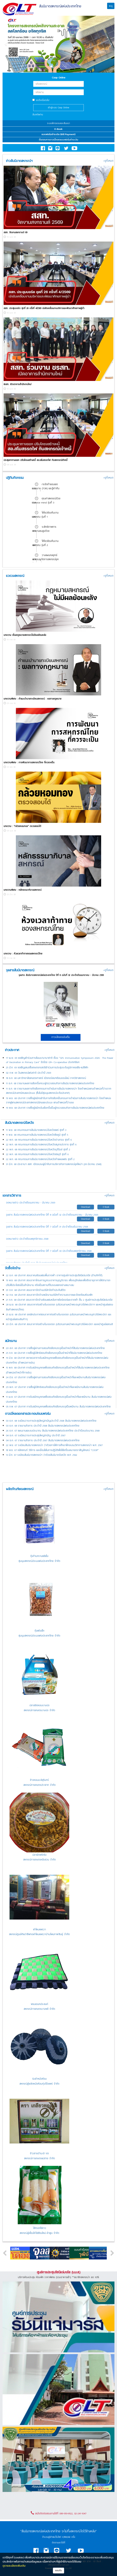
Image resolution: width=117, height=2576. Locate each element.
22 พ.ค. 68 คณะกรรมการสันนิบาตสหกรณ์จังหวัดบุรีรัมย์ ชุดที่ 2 (38, 1149)
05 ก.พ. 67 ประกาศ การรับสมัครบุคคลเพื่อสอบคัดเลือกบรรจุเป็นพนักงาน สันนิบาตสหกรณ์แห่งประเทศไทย (58, 1406)
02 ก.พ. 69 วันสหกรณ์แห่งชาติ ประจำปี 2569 (28, 1073)
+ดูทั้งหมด (108, 161)
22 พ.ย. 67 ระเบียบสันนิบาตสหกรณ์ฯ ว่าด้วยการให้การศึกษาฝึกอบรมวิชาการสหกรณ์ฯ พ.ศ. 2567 (54, 1445)
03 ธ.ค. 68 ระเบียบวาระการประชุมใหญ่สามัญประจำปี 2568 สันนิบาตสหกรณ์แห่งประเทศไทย (51, 1421)
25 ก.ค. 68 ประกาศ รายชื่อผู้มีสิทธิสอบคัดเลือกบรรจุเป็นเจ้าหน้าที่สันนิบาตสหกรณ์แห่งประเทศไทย (54, 1353)
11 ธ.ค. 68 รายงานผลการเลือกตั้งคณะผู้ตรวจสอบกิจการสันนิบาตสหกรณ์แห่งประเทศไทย (50, 1083)
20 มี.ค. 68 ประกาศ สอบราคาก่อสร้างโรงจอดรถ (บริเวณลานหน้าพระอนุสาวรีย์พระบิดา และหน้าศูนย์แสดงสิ (59, 1324)
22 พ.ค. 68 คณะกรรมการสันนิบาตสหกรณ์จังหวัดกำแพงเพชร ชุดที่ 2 (40, 1159)
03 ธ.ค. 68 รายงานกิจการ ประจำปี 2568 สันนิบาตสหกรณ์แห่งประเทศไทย (42, 1425)
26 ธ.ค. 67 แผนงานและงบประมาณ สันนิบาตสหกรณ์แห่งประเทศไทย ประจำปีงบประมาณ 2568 (52, 1430)
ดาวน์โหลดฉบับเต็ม (60, 1037)
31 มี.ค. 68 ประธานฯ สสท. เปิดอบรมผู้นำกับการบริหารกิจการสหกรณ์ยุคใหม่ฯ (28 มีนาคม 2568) (53, 1164)
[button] (6, 44)
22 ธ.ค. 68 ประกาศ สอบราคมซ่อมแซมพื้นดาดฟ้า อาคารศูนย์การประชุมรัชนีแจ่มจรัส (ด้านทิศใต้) (54, 1275)
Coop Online (58, 77)
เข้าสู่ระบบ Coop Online (58, 107)
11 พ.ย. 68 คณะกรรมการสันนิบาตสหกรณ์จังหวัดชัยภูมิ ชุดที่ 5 (37, 1135)
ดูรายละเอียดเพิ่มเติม (14, 2566)
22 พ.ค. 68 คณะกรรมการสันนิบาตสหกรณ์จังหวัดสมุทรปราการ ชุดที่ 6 (41, 1144)
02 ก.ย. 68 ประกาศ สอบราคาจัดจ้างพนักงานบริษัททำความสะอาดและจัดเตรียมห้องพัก (49, 1295)
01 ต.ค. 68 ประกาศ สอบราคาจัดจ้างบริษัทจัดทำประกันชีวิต (35, 1290)
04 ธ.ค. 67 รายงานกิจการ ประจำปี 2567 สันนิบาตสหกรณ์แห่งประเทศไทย (42, 1440)
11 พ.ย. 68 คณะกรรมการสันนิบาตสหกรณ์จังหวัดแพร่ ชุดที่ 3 (36, 1130)
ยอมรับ (58, 2570)
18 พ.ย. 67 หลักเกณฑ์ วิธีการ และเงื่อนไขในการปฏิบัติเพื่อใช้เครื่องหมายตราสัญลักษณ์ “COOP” (52, 1450)
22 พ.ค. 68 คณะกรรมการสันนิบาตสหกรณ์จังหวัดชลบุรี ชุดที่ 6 (37, 1154)
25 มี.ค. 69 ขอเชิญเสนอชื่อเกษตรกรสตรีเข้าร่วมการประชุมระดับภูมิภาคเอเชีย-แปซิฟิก (47, 1067)
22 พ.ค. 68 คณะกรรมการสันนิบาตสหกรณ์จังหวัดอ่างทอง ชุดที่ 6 (39, 1140)
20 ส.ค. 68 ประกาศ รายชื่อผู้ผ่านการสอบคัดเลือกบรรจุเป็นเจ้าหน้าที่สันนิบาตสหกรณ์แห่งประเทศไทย (55, 1348)
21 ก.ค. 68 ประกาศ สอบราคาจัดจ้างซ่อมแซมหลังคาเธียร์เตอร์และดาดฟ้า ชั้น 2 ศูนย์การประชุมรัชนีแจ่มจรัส (59, 1300)
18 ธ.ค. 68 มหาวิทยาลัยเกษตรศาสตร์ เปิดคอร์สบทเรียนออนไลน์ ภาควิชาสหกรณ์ (46, 1078)
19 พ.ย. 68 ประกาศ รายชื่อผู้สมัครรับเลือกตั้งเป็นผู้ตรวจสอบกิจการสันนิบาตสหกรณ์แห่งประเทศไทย (55, 1108)
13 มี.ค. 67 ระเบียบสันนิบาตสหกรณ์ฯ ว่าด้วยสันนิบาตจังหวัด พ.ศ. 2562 (41, 1455)
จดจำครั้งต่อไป (40, 100)
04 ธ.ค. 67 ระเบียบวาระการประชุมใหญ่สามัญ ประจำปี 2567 (35, 1435)
